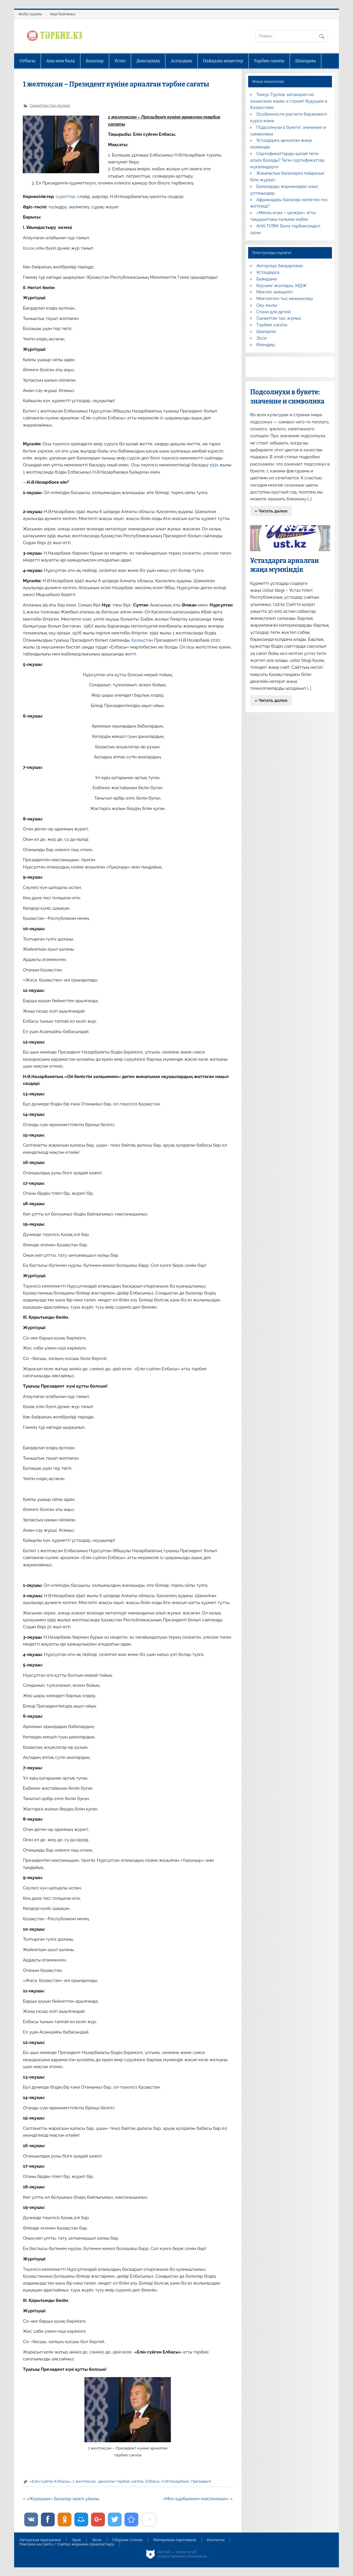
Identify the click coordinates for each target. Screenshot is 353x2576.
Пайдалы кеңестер (223, 60)
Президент (201, 2481)
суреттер (65, 196)
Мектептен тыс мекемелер (284, 298)
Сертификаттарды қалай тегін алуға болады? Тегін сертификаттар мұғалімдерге (287, 160)
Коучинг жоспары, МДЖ (281, 285)
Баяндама (266, 279)
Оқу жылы (266, 305)
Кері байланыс (63, 14)
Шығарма (305, 60)
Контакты (215, 2540)
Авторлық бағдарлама (279, 265)
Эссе (261, 338)
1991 (214, 465)
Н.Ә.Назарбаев (175, 2481)
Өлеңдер (265, 344)
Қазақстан (142, 640)
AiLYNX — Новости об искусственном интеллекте (182, 2554)
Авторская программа (40, 2540)
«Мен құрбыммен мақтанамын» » (198, 2498)
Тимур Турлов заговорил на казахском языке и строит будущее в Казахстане (288, 101)
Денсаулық (148, 60)
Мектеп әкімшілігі (274, 292)
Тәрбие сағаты (269, 60)
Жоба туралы (30, 14)
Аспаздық (181, 60)
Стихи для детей (273, 311)
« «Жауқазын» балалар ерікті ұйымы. (61, 2498)
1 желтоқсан (84, 2481)
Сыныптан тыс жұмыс (50, 105)
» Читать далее (270, 511)
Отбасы (27, 60)
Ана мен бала (60, 60)
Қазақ (29, 248)
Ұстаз (120, 60)
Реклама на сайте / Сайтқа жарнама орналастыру (66, 2544)
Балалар (95, 60)
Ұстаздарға (267, 272)
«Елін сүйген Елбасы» (50, 2481)
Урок (76, 2540)
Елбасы (153, 2481)
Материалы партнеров (174, 2540)
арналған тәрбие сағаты (121, 2481)
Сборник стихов (127, 2540)
